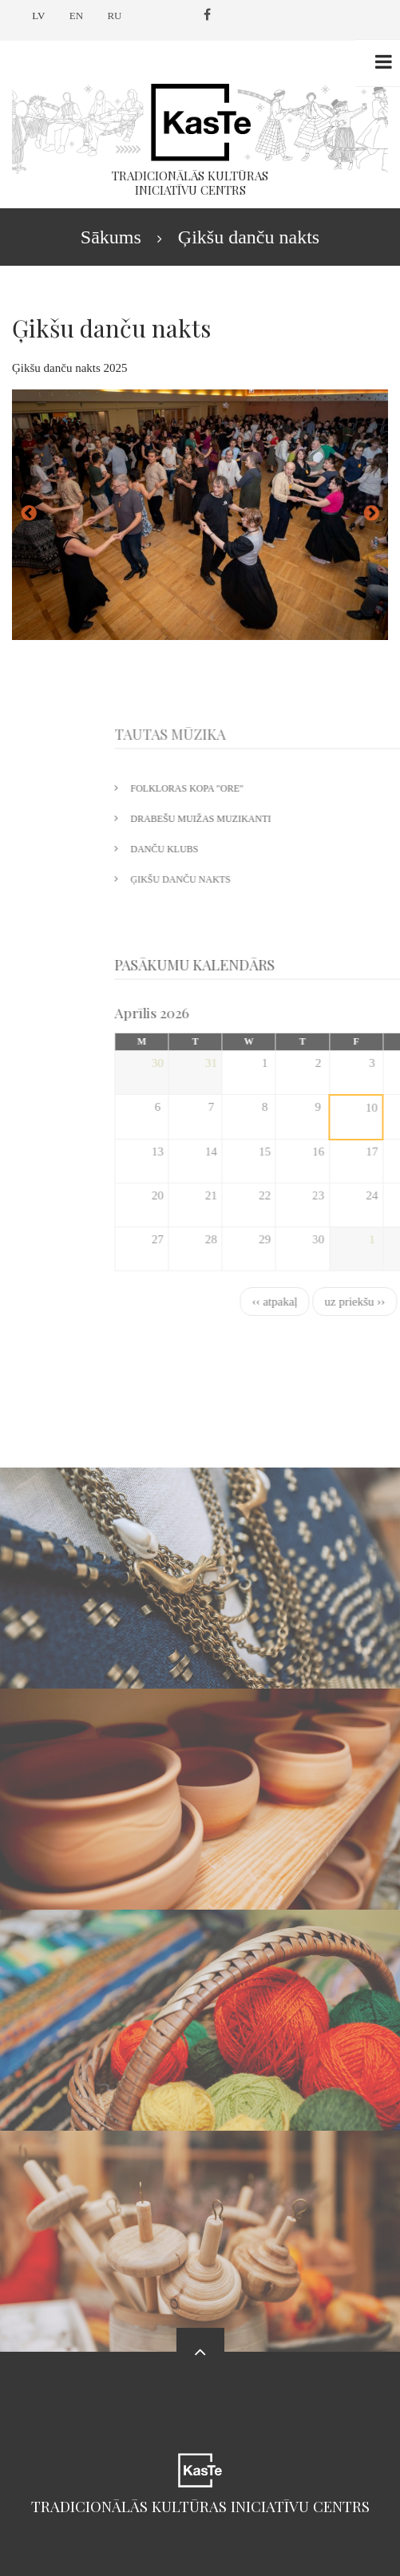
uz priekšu (371, 514)
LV (38, 16)
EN (76, 16)
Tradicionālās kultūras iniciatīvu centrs (200, 2506)
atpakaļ (29, 514)
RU (114, 16)
